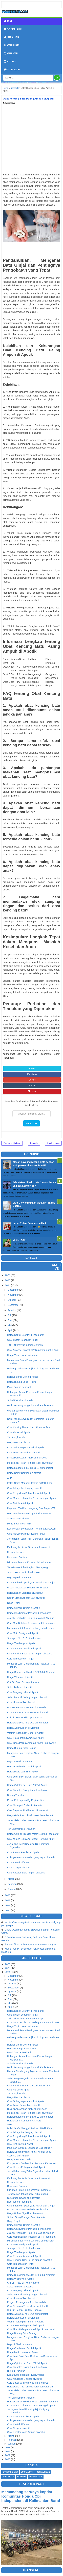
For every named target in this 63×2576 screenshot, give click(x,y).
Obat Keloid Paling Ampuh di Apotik (25, 1738)
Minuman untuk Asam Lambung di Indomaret (30, 1628)
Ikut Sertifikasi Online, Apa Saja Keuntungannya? (30, 1944)
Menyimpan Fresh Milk (19, 1523)
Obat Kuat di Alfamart (18, 1862)
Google (32, 1079)
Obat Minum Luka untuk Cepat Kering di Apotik (31, 1498)
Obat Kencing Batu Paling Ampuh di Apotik (29, 1653)
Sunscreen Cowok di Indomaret (23, 1572)
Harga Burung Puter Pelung (21, 1748)
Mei (10, 1325)
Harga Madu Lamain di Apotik (22, 1771)
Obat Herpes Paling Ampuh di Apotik (26, 1533)
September (13, 1305)
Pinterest (32, 1091)
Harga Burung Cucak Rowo (21, 1382)
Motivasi (10, 61)
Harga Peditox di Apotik (19, 1442)
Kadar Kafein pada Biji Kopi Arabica (25, 1800)
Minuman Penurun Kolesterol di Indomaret (29, 1562)
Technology (12, 69)
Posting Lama (53, 1143)
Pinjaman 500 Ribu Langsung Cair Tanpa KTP (31, 1508)
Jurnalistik (11, 37)
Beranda (34, 1143)
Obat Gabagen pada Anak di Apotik (25, 1447)
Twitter (32, 1068)
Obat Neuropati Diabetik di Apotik (24, 1805)
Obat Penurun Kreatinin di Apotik (24, 1648)
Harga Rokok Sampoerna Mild (29, 1223)
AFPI (9, 1478)
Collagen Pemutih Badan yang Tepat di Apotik (31, 1857)
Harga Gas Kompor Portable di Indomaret (29, 1613)
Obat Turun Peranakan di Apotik (23, 1452)
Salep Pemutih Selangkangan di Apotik (27, 1697)
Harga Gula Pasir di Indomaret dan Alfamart (30, 1815)
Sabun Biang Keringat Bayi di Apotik (26, 1598)
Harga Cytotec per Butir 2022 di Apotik (27, 1785)
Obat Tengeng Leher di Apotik (22, 1692)
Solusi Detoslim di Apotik (20, 1400)
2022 (7, 1900)
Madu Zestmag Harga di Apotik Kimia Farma (30, 1405)
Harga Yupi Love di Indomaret (22, 1355)
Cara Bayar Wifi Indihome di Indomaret (27, 1810)
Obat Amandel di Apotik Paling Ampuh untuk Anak (33, 1350)
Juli (9, 1315)
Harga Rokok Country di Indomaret (25, 1335)
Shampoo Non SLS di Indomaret (24, 1638)
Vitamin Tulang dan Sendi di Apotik (25, 1733)
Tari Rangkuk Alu (16, 1437)
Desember (13, 1289)
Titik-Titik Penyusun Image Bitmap (25, 1345)
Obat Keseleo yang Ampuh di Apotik (26, 1872)
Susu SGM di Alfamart (18, 1518)
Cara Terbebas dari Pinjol (20, 1658)
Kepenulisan (11, 45)
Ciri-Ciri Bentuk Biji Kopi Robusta (24, 1717)
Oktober (12, 1300)
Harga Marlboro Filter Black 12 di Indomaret (30, 1468)
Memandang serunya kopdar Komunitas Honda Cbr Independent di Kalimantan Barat (30, 2496)
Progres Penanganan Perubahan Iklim (27, 1707)
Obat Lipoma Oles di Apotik (21, 1702)
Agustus (12, 1310)
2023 (7, 1895)
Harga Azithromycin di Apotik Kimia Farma (29, 1513)
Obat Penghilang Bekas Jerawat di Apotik (28, 1493)
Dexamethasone (15, 1552)
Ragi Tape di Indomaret (19, 1577)
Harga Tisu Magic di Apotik (21, 1643)
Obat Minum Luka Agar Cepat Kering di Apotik (31, 1839)
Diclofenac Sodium (17, 1557)
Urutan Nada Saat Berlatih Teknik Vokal (27, 1587)
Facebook (32, 1074)
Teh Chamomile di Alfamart (21, 1828)
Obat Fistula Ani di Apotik (20, 1503)
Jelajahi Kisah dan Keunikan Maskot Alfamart (30, 1618)
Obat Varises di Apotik (18, 1432)
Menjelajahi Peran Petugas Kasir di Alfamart (30, 1462)
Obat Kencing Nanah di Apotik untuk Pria (28, 1427)
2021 (7, 1905)
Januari (11, 1889)
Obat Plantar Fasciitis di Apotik (23, 1852)
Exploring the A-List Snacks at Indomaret (28, 1547)
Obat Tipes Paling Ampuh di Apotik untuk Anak (31, 1743)
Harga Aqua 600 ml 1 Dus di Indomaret (27, 1722)
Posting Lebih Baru (12, 1143)
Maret (11, 1878)
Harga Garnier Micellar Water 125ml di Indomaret (32, 1834)
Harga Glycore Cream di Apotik (23, 1608)
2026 (7, 1275)
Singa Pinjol (13, 1603)
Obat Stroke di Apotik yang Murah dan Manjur (31, 1582)
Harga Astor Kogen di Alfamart (23, 1727)
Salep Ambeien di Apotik (20, 1687)
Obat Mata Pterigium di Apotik (22, 1633)
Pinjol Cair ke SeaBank (19, 1387)
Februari (12, 1884)
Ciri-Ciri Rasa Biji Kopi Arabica (23, 1682)
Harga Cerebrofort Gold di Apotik (24, 1766)
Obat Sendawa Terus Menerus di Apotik (28, 1712)
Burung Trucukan (16, 1795)
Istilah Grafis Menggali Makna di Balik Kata (29, 1483)
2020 (7, 1910)
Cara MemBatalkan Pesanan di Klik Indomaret (31, 1623)
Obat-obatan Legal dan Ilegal (22, 1340)
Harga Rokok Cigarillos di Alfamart (25, 1592)
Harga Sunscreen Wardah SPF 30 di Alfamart (31, 1672)
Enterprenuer (13, 29)
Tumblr (32, 1085)
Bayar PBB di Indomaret (19, 1761)
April (10, 1330)
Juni (10, 1320)
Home (8, 21)
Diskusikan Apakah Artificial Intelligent (27, 1457)
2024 (7, 1285)
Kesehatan (11, 53)
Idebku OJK (19, 1240)
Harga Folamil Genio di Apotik (22, 1376)
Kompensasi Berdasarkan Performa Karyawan (31, 1528)
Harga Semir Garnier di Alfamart (24, 1473)
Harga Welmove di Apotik (20, 1677)
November (13, 1294)
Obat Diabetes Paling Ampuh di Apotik (27, 1790)
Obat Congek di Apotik (19, 1867)
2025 (7, 1280)
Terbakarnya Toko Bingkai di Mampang (27, 1567)
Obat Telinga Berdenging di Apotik (25, 1488)
